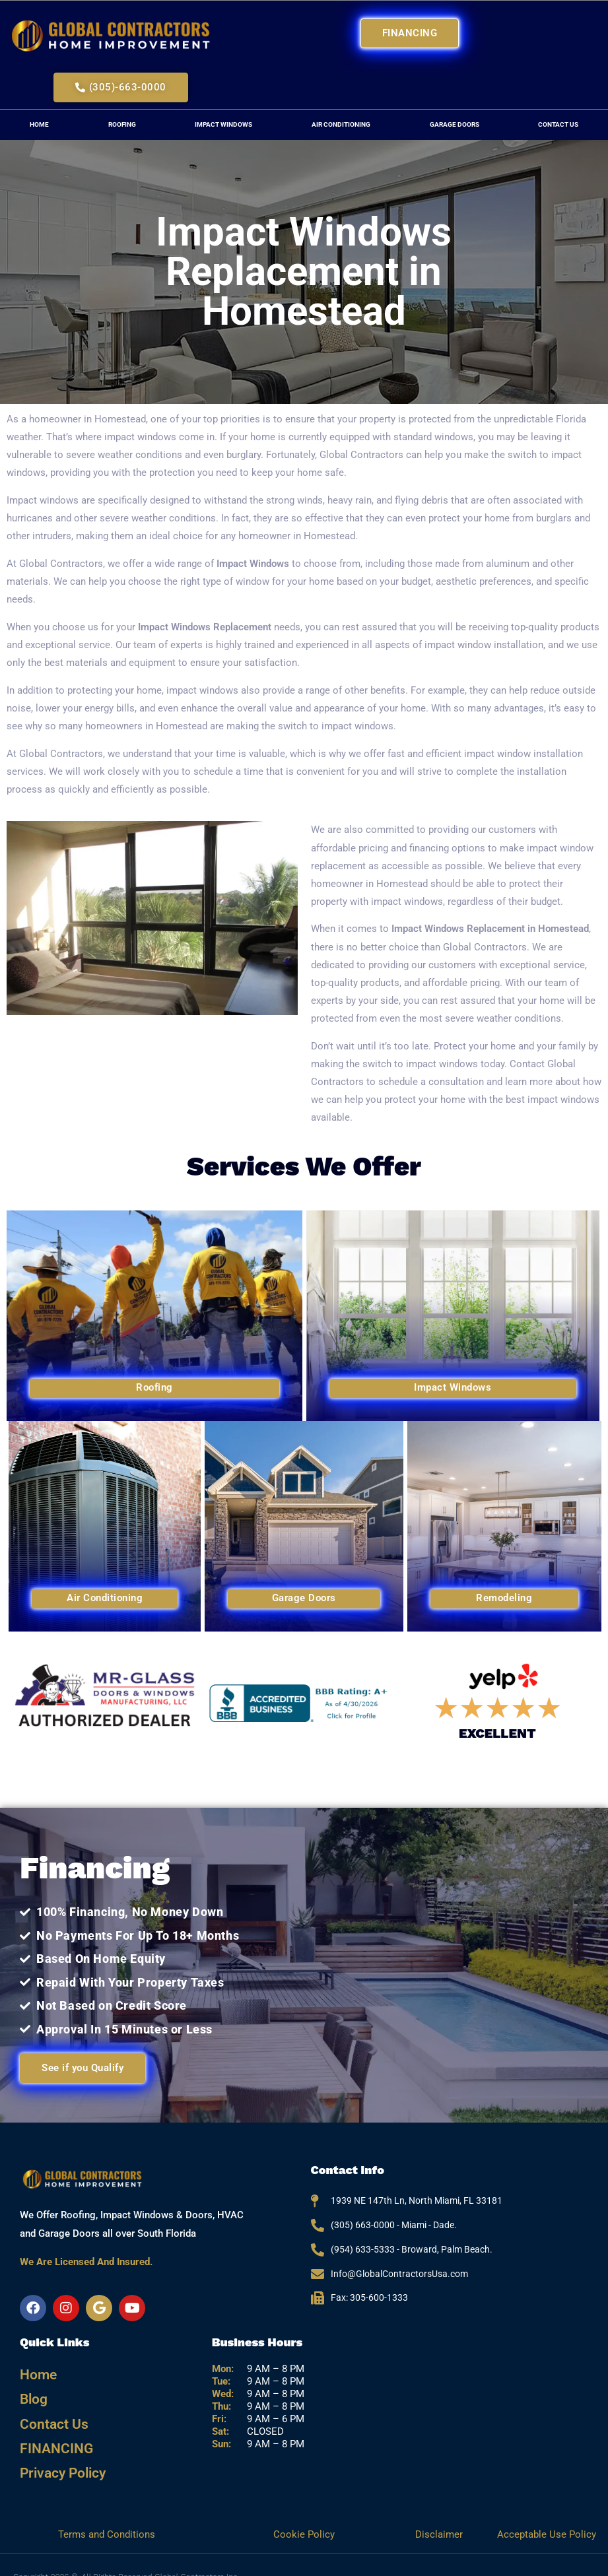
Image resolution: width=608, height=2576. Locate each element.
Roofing (122, 124)
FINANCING (51, 2432)
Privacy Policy (57, 2452)
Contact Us (49, 2412)
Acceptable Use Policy (546, 2510)
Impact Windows (223, 124)
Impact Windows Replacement (204, 627)
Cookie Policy (304, 2510)
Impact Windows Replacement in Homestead (490, 929)
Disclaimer (440, 2510)
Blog (32, 2392)
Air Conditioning (341, 124)
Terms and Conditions (106, 2510)
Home (39, 124)
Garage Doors (454, 124)
